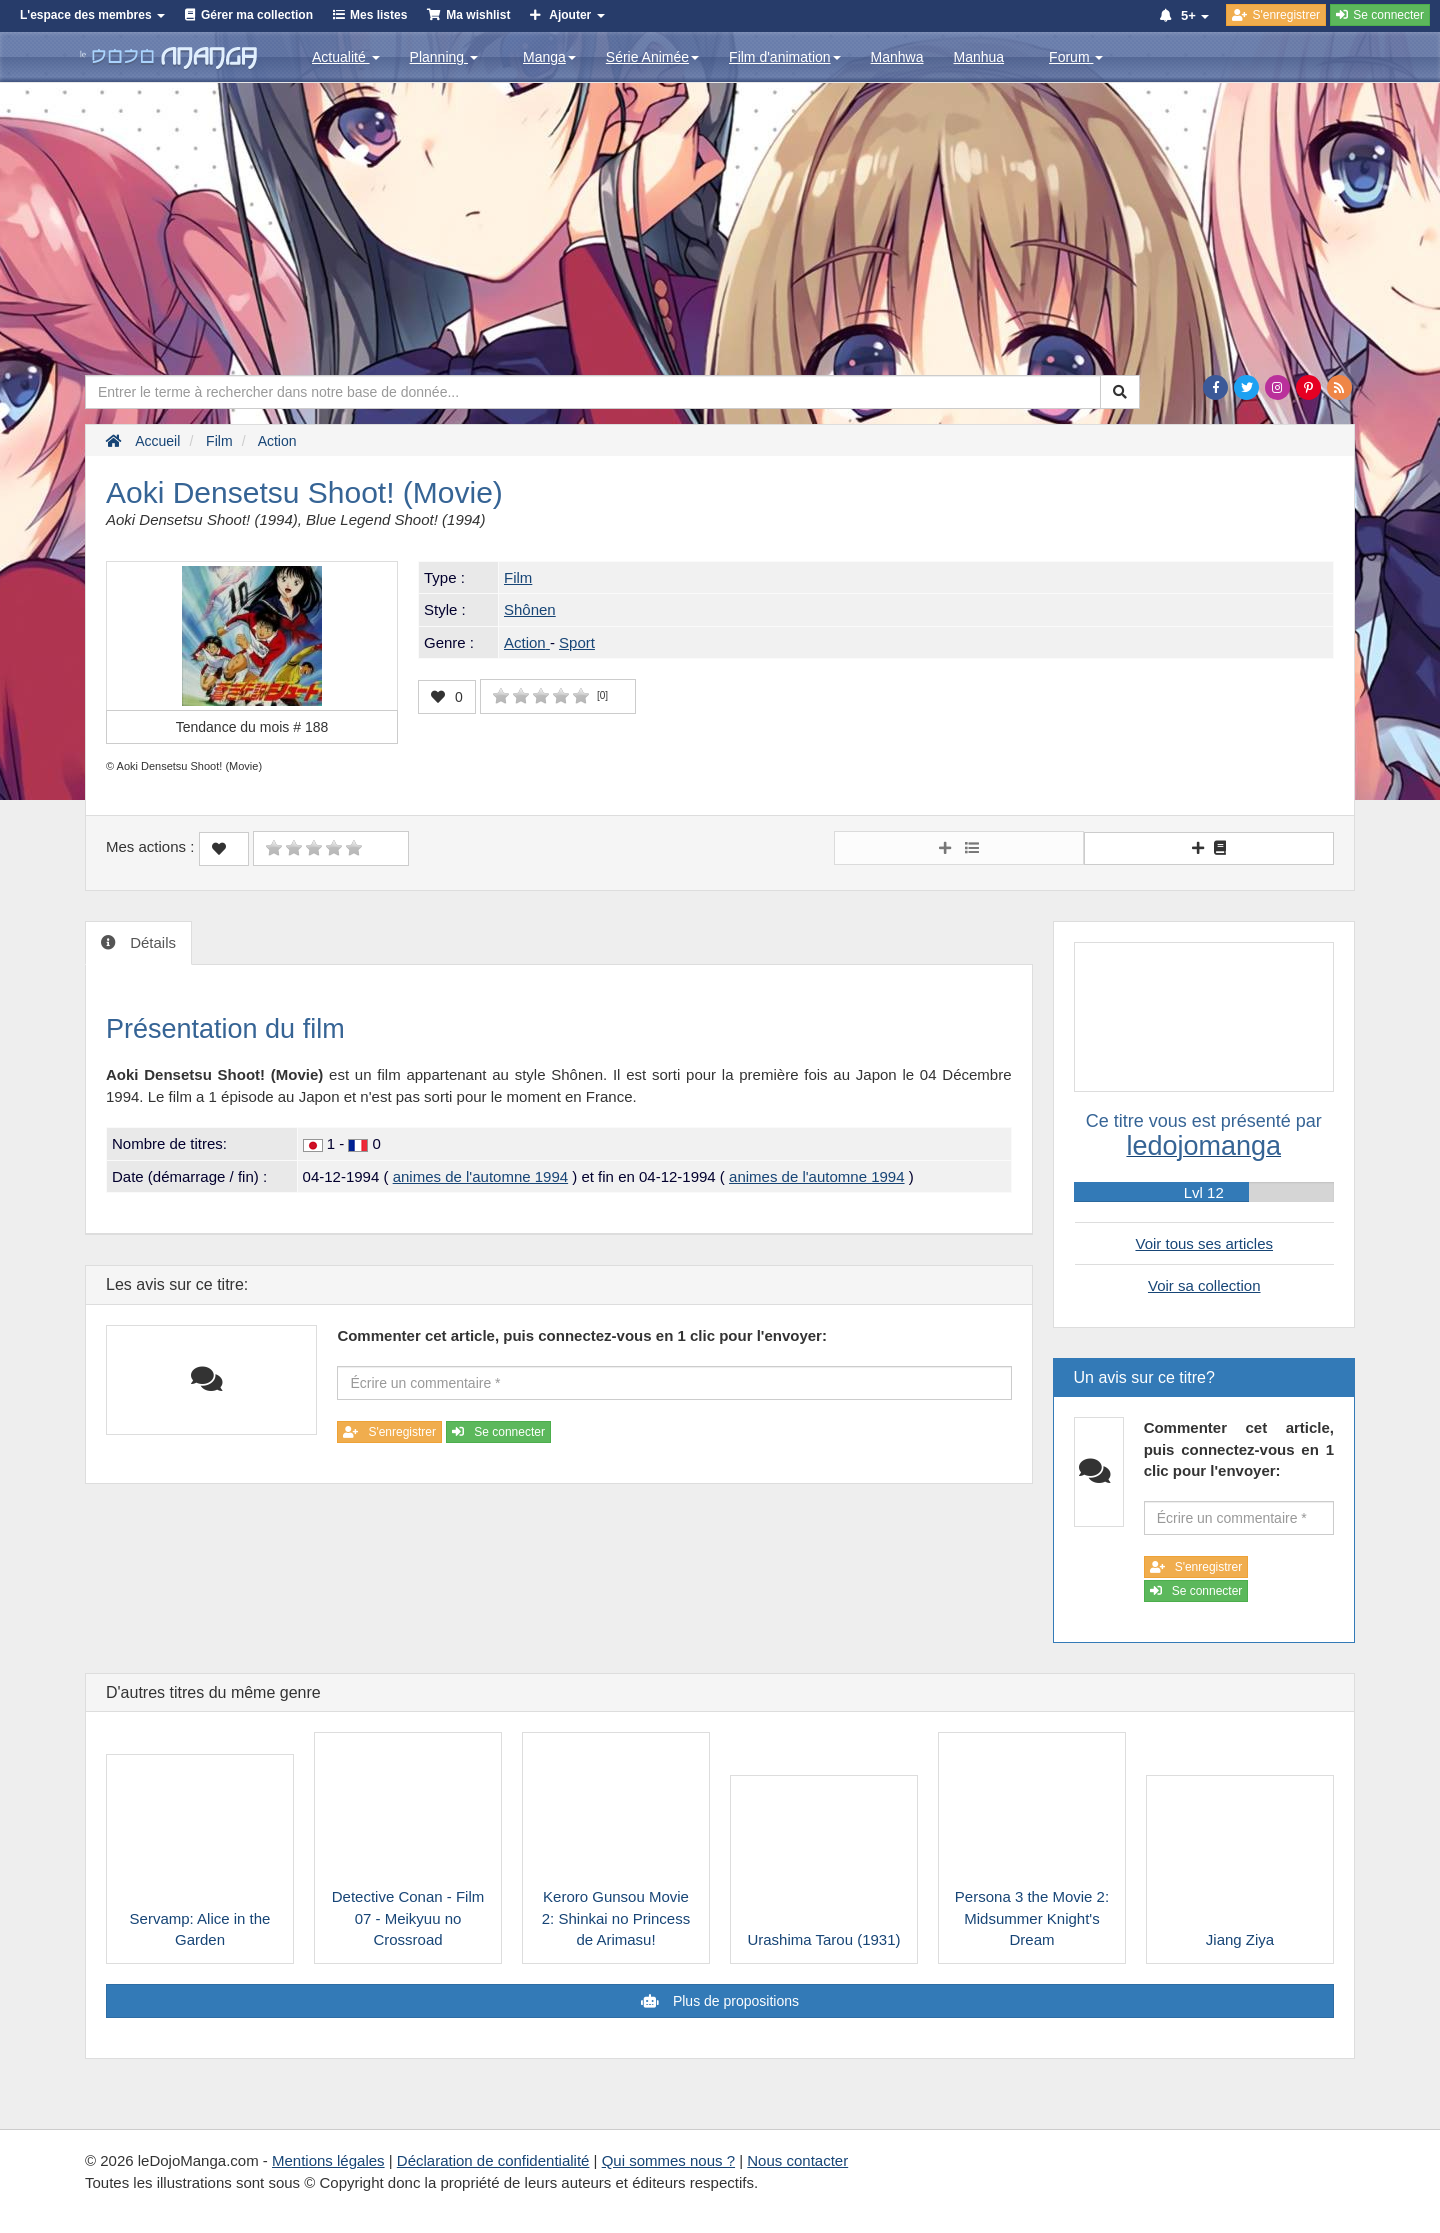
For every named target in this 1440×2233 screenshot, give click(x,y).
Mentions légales (328, 2160)
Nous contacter (797, 2160)
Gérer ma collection (257, 15)
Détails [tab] (151, 942)
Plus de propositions (734, 2001)
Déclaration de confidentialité (493, 2160)
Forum (1076, 57)
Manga (549, 57)
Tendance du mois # (252, 727)
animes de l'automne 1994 (480, 1176)
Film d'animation (785, 57)
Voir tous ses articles (1204, 1243)
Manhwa (897, 57)
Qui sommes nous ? (668, 2160)
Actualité (346, 57)
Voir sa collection (1204, 1285)
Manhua (979, 57)
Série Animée (652, 57)
